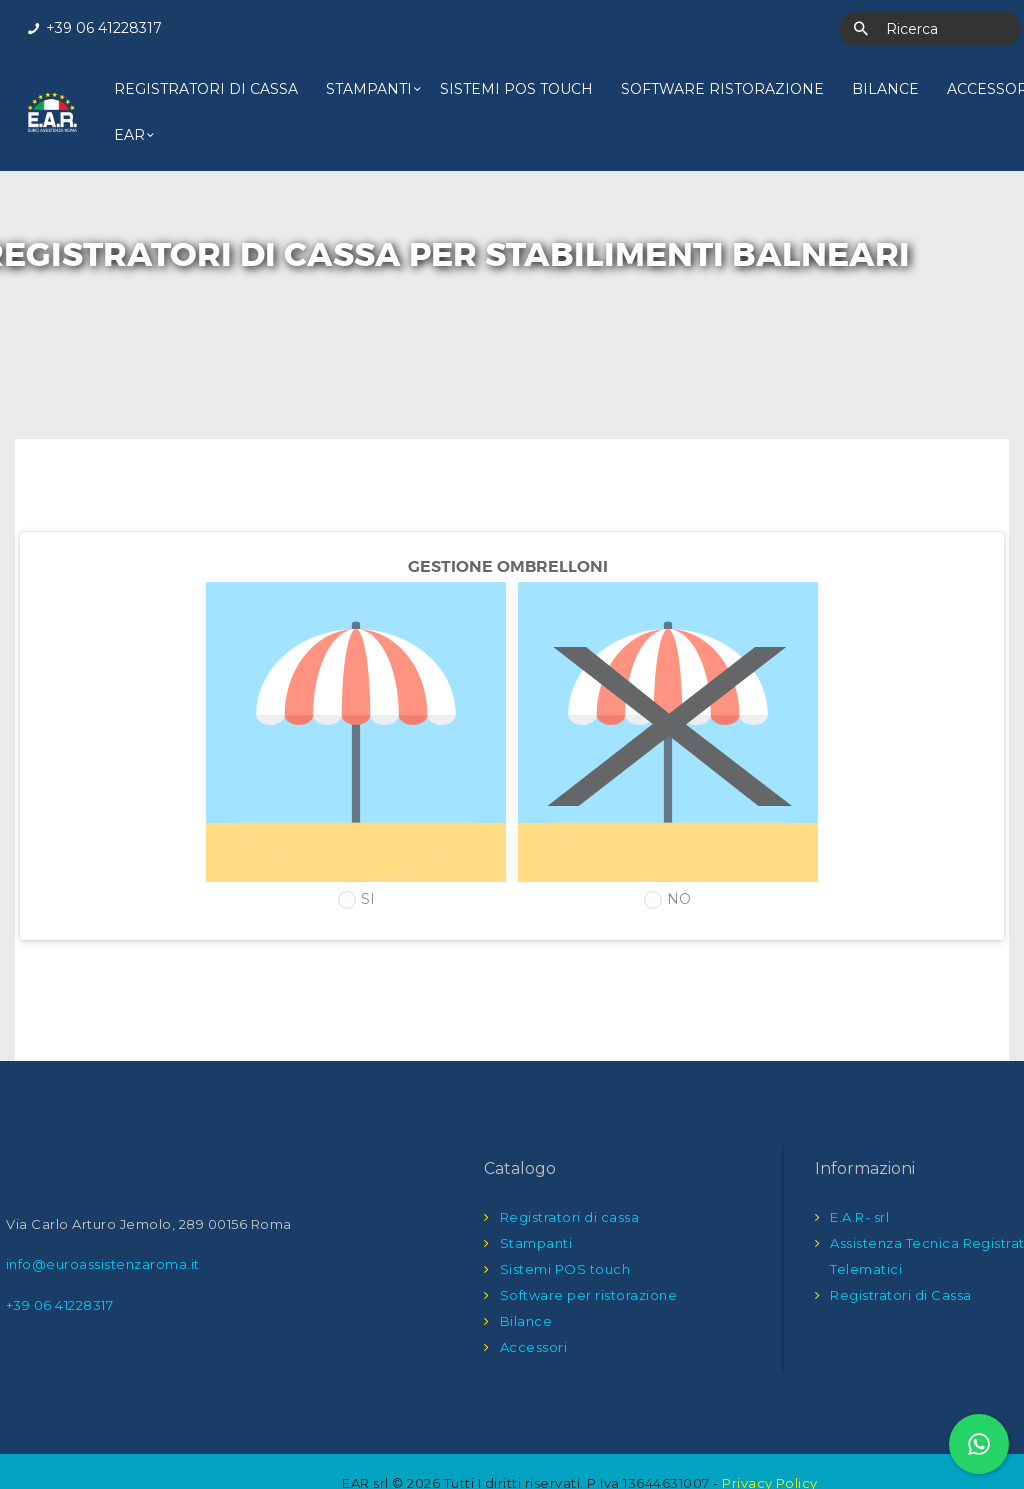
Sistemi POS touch (565, 1223)
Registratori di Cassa (901, 1249)
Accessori (534, 1301)
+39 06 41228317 (60, 1258)
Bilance (526, 1275)
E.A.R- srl (859, 1171)
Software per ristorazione (589, 1249)
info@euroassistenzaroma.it (103, 1218)
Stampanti (536, 1197)
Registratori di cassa (570, 1171)
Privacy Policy (770, 1437)
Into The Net (544, 1458)
